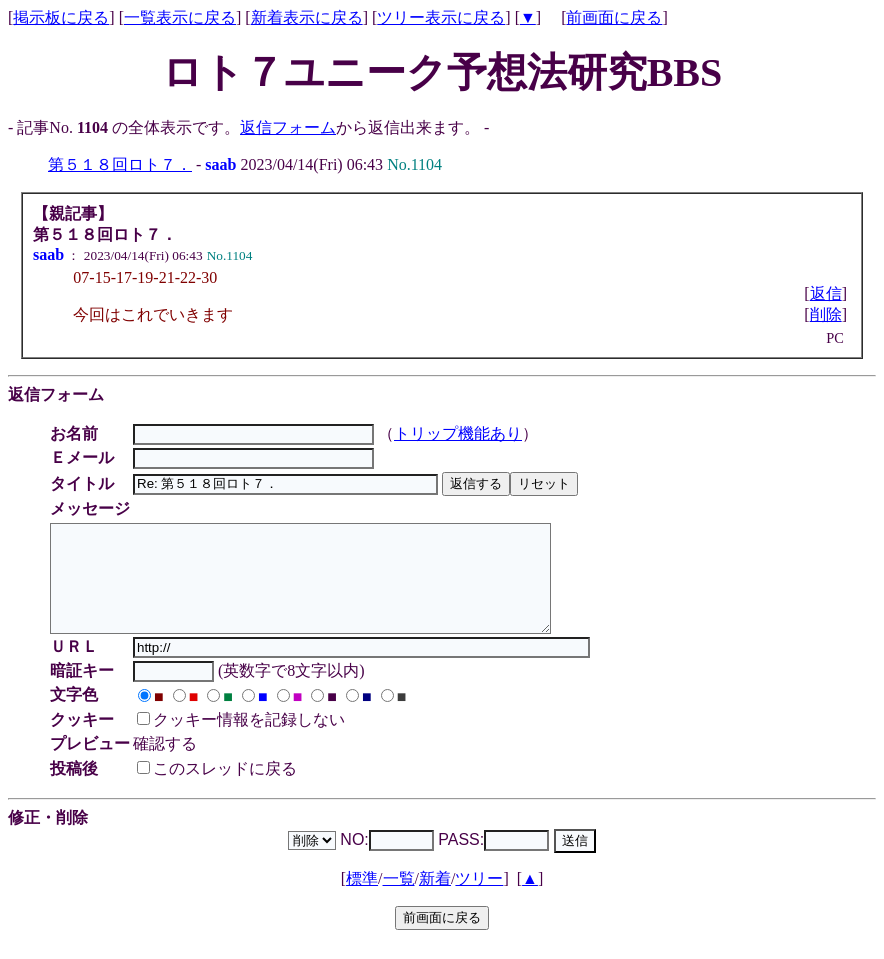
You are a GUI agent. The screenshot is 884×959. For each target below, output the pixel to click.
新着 (435, 899)
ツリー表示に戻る (441, 17)
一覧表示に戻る (180, 17)
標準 (362, 899)
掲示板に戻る (61, 17)
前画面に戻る (614, 17)
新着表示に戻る (307, 17)
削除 (826, 314)
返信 (826, 293)
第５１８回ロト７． (120, 164)
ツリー (479, 899)
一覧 (399, 899)
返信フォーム (288, 127)
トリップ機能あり (461, 433)
